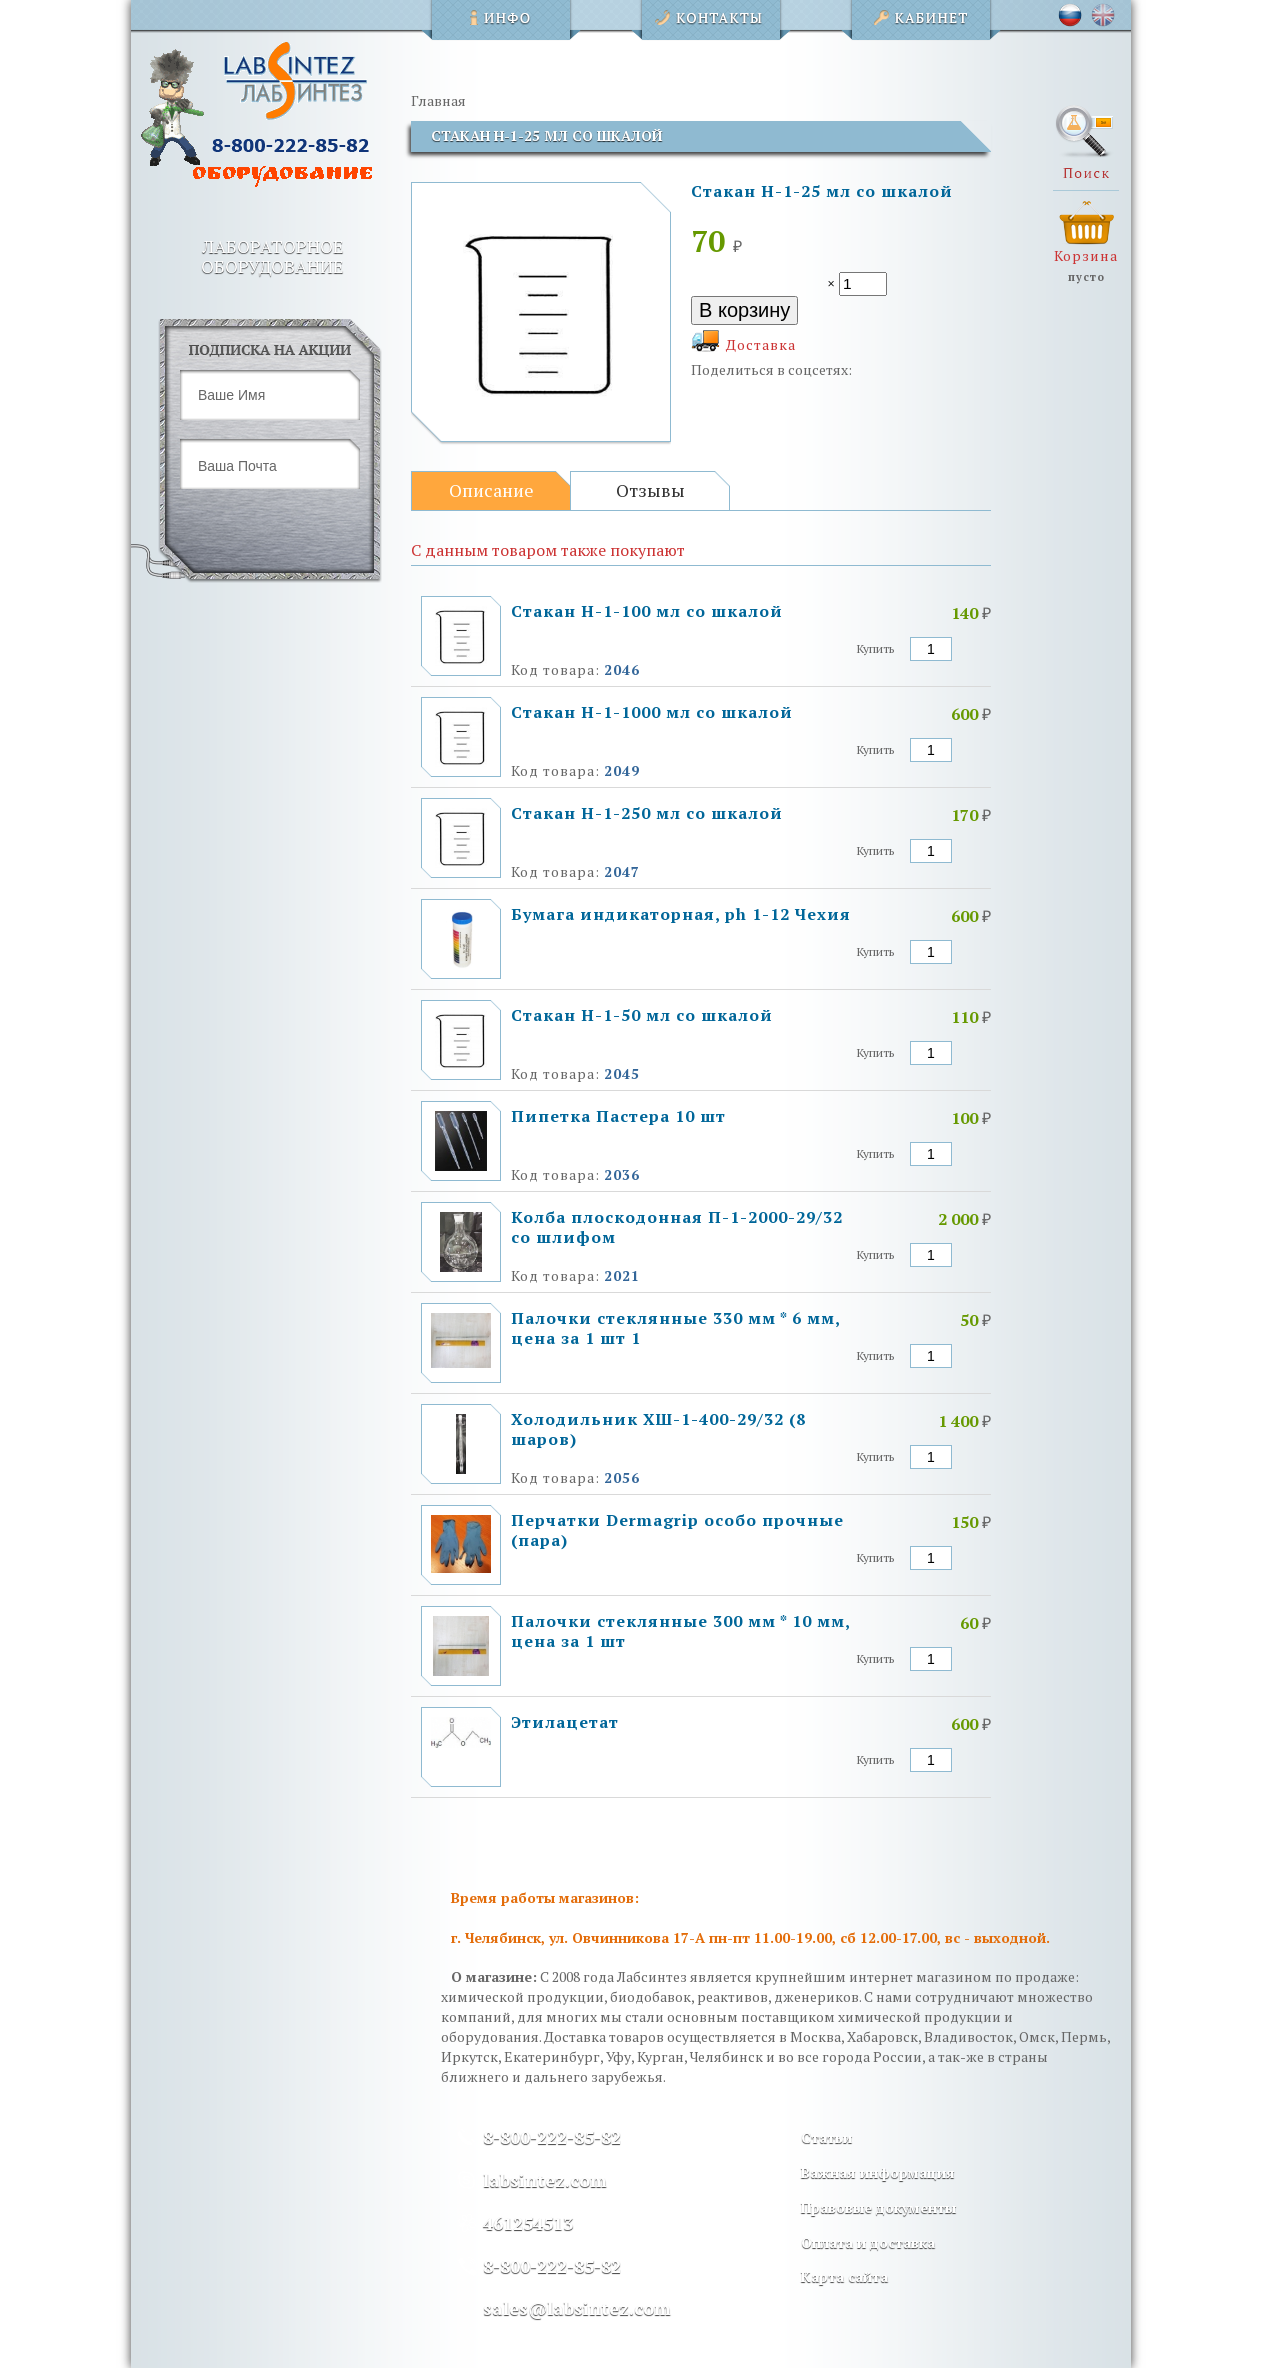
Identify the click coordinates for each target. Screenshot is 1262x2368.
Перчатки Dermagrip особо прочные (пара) (677, 1530)
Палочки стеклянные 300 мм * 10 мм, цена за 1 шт (680, 1631)
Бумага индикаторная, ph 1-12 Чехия (681, 914)
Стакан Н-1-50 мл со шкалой (642, 1015)
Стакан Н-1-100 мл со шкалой (647, 611)
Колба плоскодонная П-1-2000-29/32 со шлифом (677, 1227)
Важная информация (878, 2172)
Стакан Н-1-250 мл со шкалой (647, 813)
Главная (438, 100)
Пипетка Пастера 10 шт (618, 1116)
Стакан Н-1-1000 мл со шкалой (652, 712)
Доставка (761, 344)
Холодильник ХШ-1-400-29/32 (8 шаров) (658, 1429)
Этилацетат (565, 1722)
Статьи (826, 2137)
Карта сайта (844, 2276)
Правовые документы (878, 2207)
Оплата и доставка (868, 2242)
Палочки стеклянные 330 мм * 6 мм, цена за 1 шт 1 (675, 1328)
